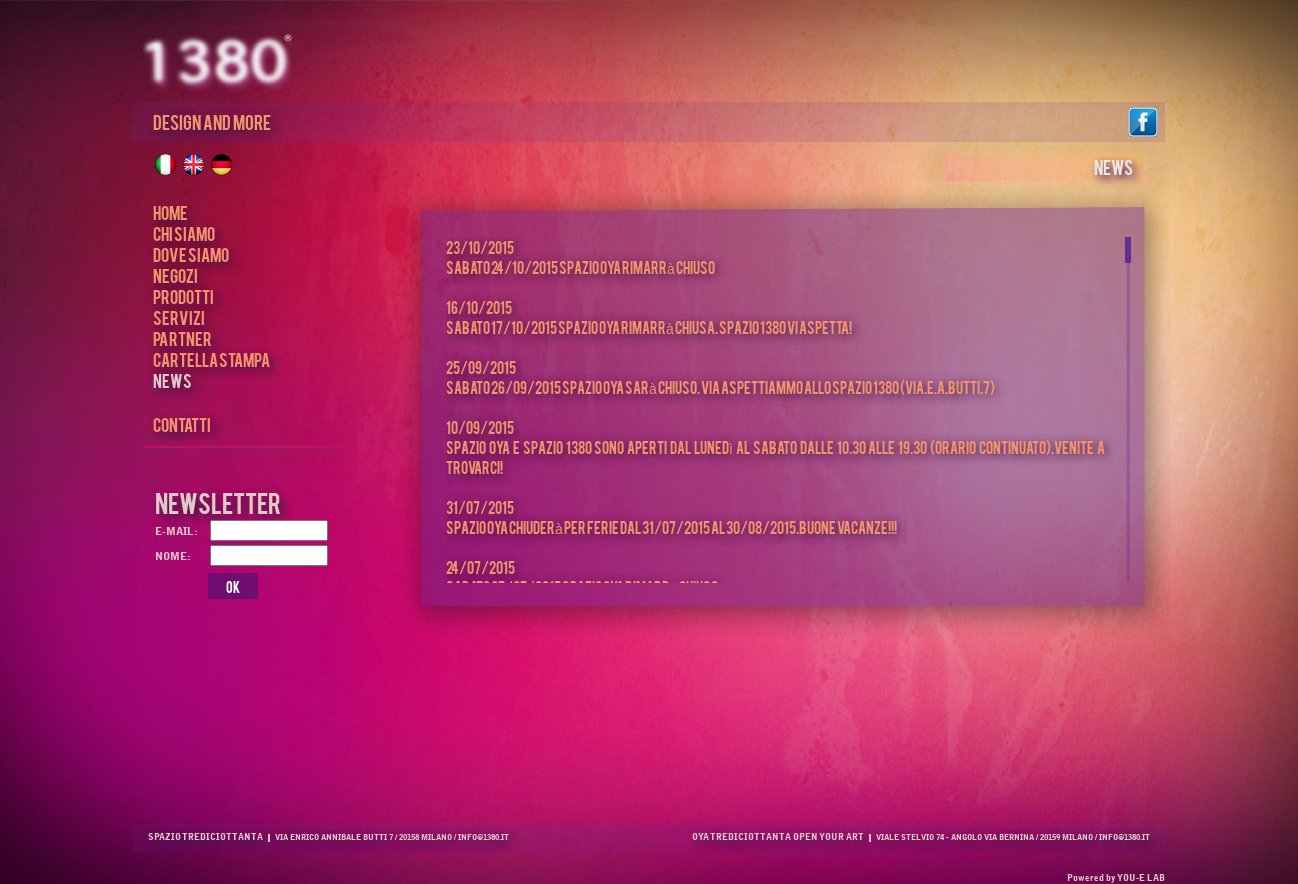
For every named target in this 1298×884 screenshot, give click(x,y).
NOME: (176, 557)
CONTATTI (182, 423)
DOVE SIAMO (191, 253)
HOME (170, 211)
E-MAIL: (176, 532)
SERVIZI (179, 316)
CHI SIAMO (184, 232)
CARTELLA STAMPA (211, 358)
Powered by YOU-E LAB (1116, 878)
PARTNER (182, 337)
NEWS (172, 379)
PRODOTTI (183, 295)
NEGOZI (175, 274)
